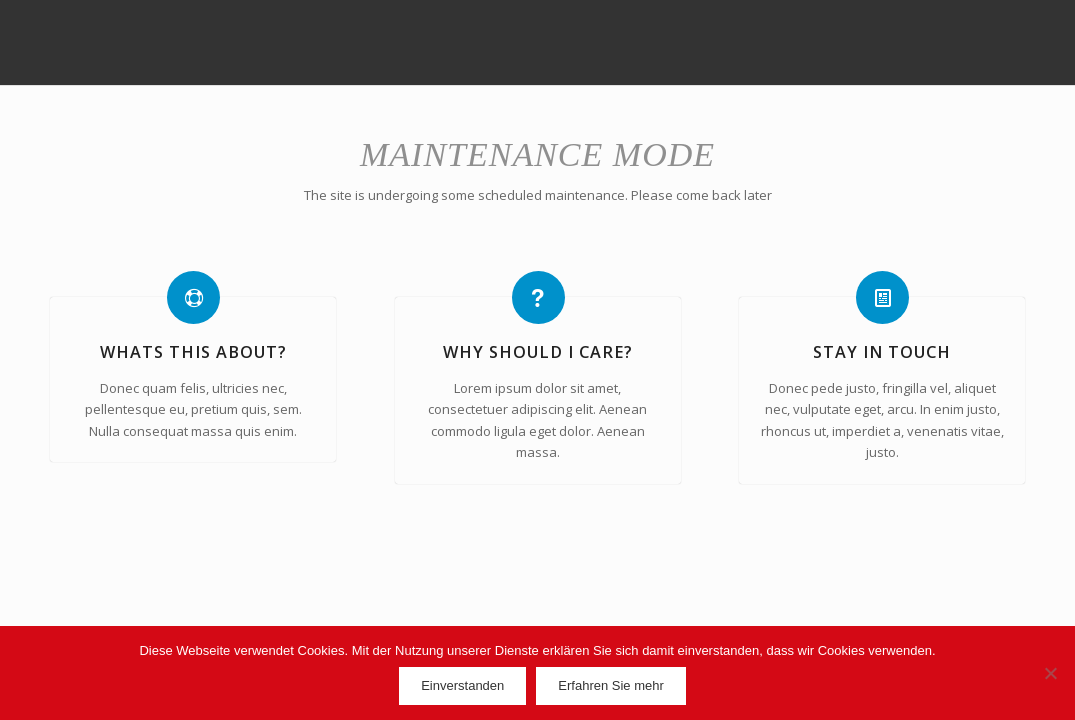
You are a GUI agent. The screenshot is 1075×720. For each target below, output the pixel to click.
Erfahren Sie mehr (611, 685)
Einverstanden (462, 685)
